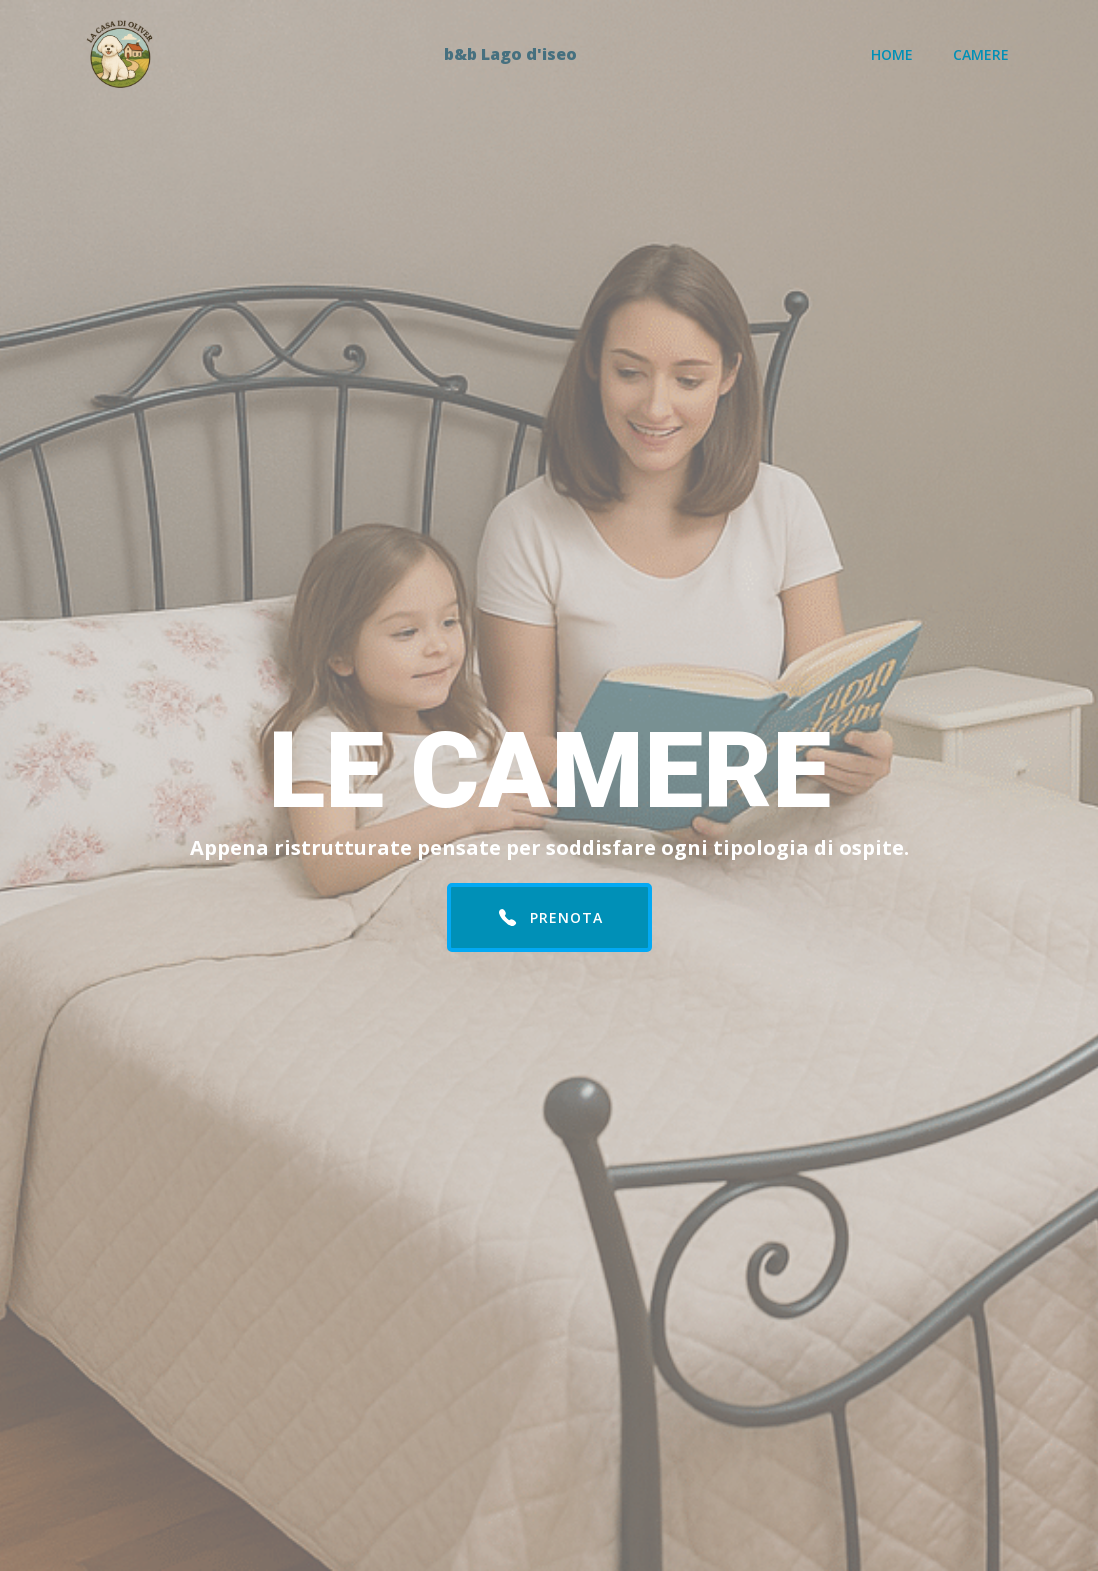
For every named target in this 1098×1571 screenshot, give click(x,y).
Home (892, 54)
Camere (981, 54)
